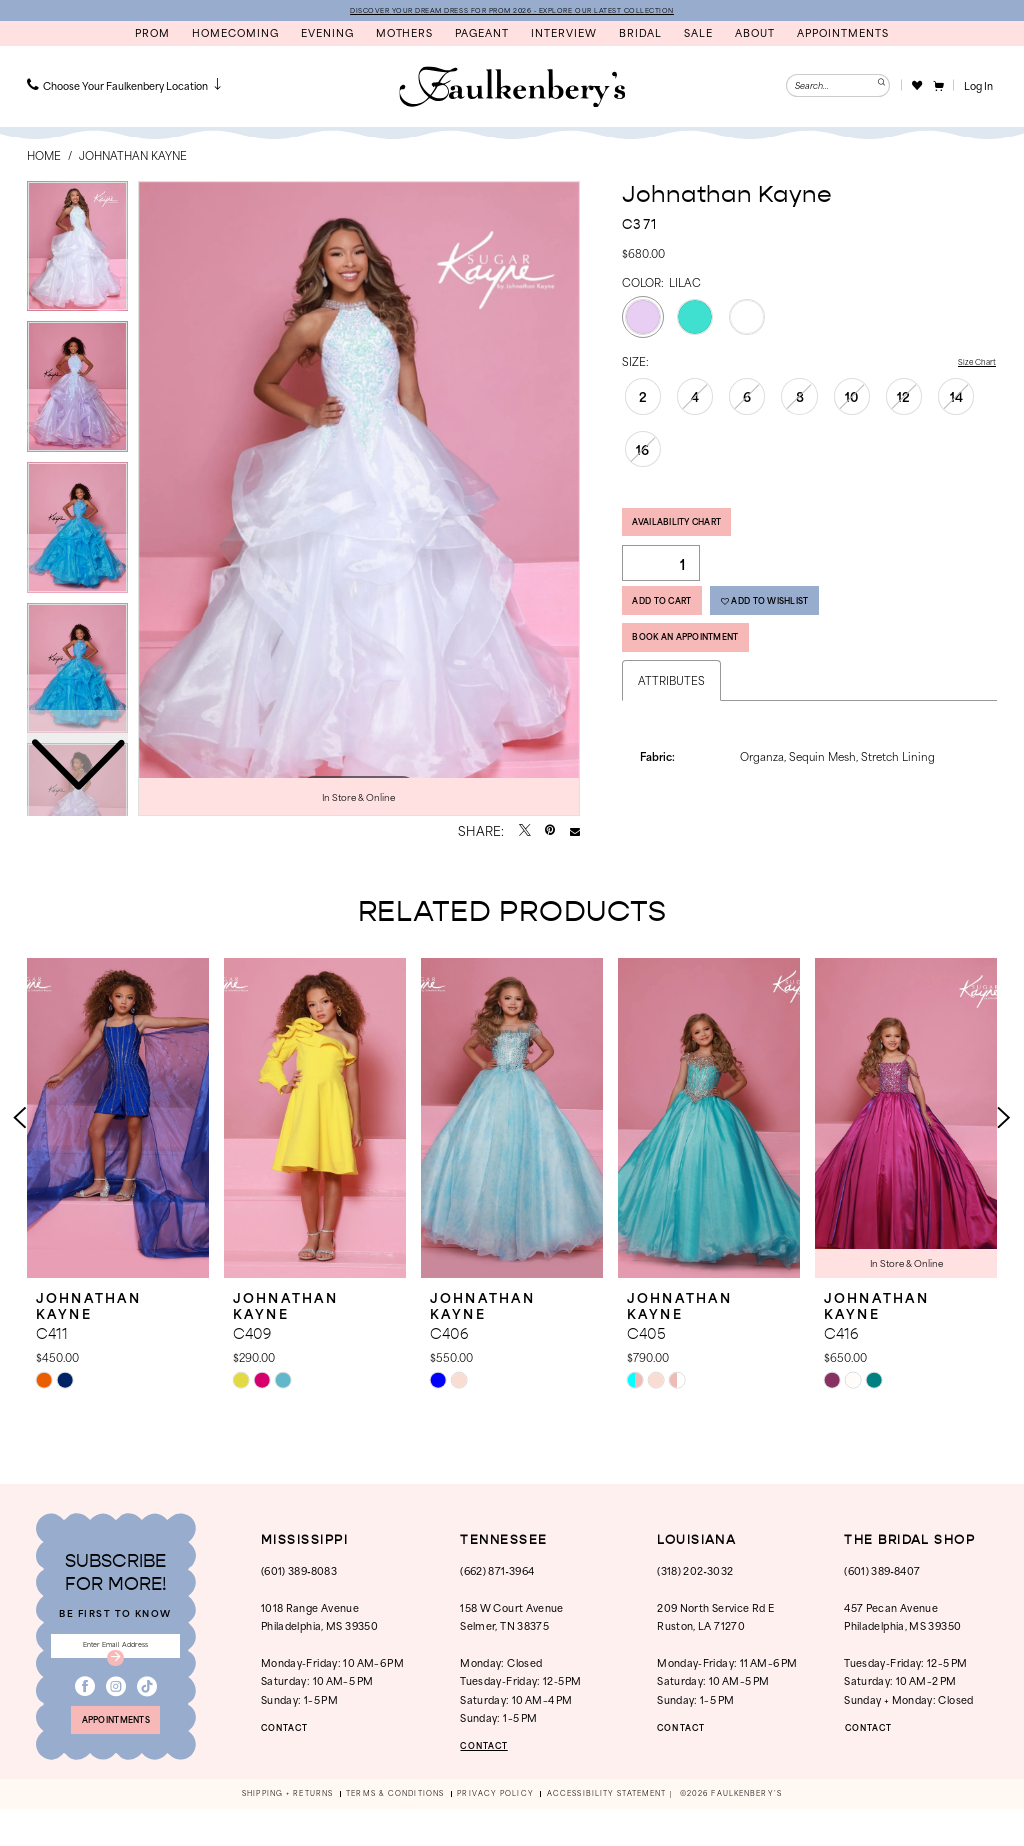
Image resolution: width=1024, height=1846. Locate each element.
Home (44, 158)
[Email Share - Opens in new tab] (575, 834)
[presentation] (118, 1129)
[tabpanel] (359, 501)
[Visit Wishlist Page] (916, 88)
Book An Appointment (711, 671)
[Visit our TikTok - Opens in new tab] (147, 1712)
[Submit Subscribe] (116, 1679)
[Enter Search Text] (838, 88)
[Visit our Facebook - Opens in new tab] (85, 1712)
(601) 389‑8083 (299, 1582)
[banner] (512, 90)
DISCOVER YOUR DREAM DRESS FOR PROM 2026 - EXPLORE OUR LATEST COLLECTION (512, 11)
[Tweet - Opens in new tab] (525, 834)
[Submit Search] (878, 88)
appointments (116, 1753)
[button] (937, 88)
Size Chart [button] (969, 365)
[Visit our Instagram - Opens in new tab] (116, 1712)
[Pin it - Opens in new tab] (550, 834)
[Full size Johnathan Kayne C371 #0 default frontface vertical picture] (359, 501)
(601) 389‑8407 (882, 1582)
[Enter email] (115, 1663)
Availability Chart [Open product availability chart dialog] (698, 531)
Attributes (671, 719)
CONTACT (295, 1738)
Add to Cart (678, 622)
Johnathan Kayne (133, 158)
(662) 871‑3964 (497, 1582)
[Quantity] (661, 577)
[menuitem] (126, 88)
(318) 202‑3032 (695, 1582)
